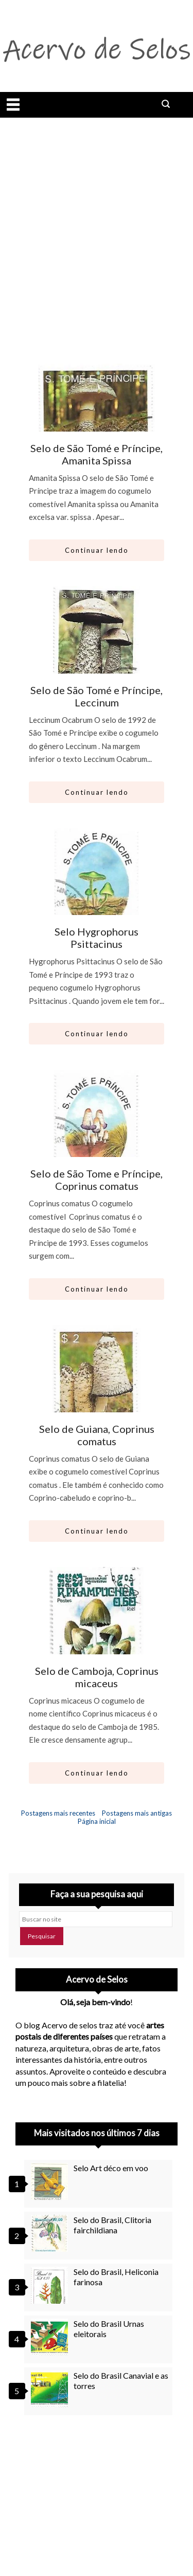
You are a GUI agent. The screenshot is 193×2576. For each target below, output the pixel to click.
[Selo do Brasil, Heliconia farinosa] (51, 2285)
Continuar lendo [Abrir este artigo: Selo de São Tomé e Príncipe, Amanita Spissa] (97, 550)
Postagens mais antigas (137, 1813)
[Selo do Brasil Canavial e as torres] (51, 2388)
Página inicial (97, 1821)
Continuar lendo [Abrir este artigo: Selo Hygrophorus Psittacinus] (97, 1034)
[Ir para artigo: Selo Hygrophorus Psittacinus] (96, 889)
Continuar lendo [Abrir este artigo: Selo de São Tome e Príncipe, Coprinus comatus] (97, 1289)
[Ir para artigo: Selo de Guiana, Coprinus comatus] (96, 1386)
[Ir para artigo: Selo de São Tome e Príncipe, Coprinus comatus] (96, 1131)
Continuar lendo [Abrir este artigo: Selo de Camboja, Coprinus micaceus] (97, 1773)
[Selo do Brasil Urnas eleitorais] (51, 2337)
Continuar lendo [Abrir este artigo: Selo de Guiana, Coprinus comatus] (97, 1531)
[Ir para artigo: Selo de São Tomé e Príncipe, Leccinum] (96, 648)
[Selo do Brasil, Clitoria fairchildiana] (51, 2233)
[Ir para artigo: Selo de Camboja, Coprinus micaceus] (96, 1628)
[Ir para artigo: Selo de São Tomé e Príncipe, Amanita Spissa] (96, 406)
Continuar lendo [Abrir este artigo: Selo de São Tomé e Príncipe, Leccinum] (97, 792)
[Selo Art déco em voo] (51, 2181)
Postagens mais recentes (58, 1813)
